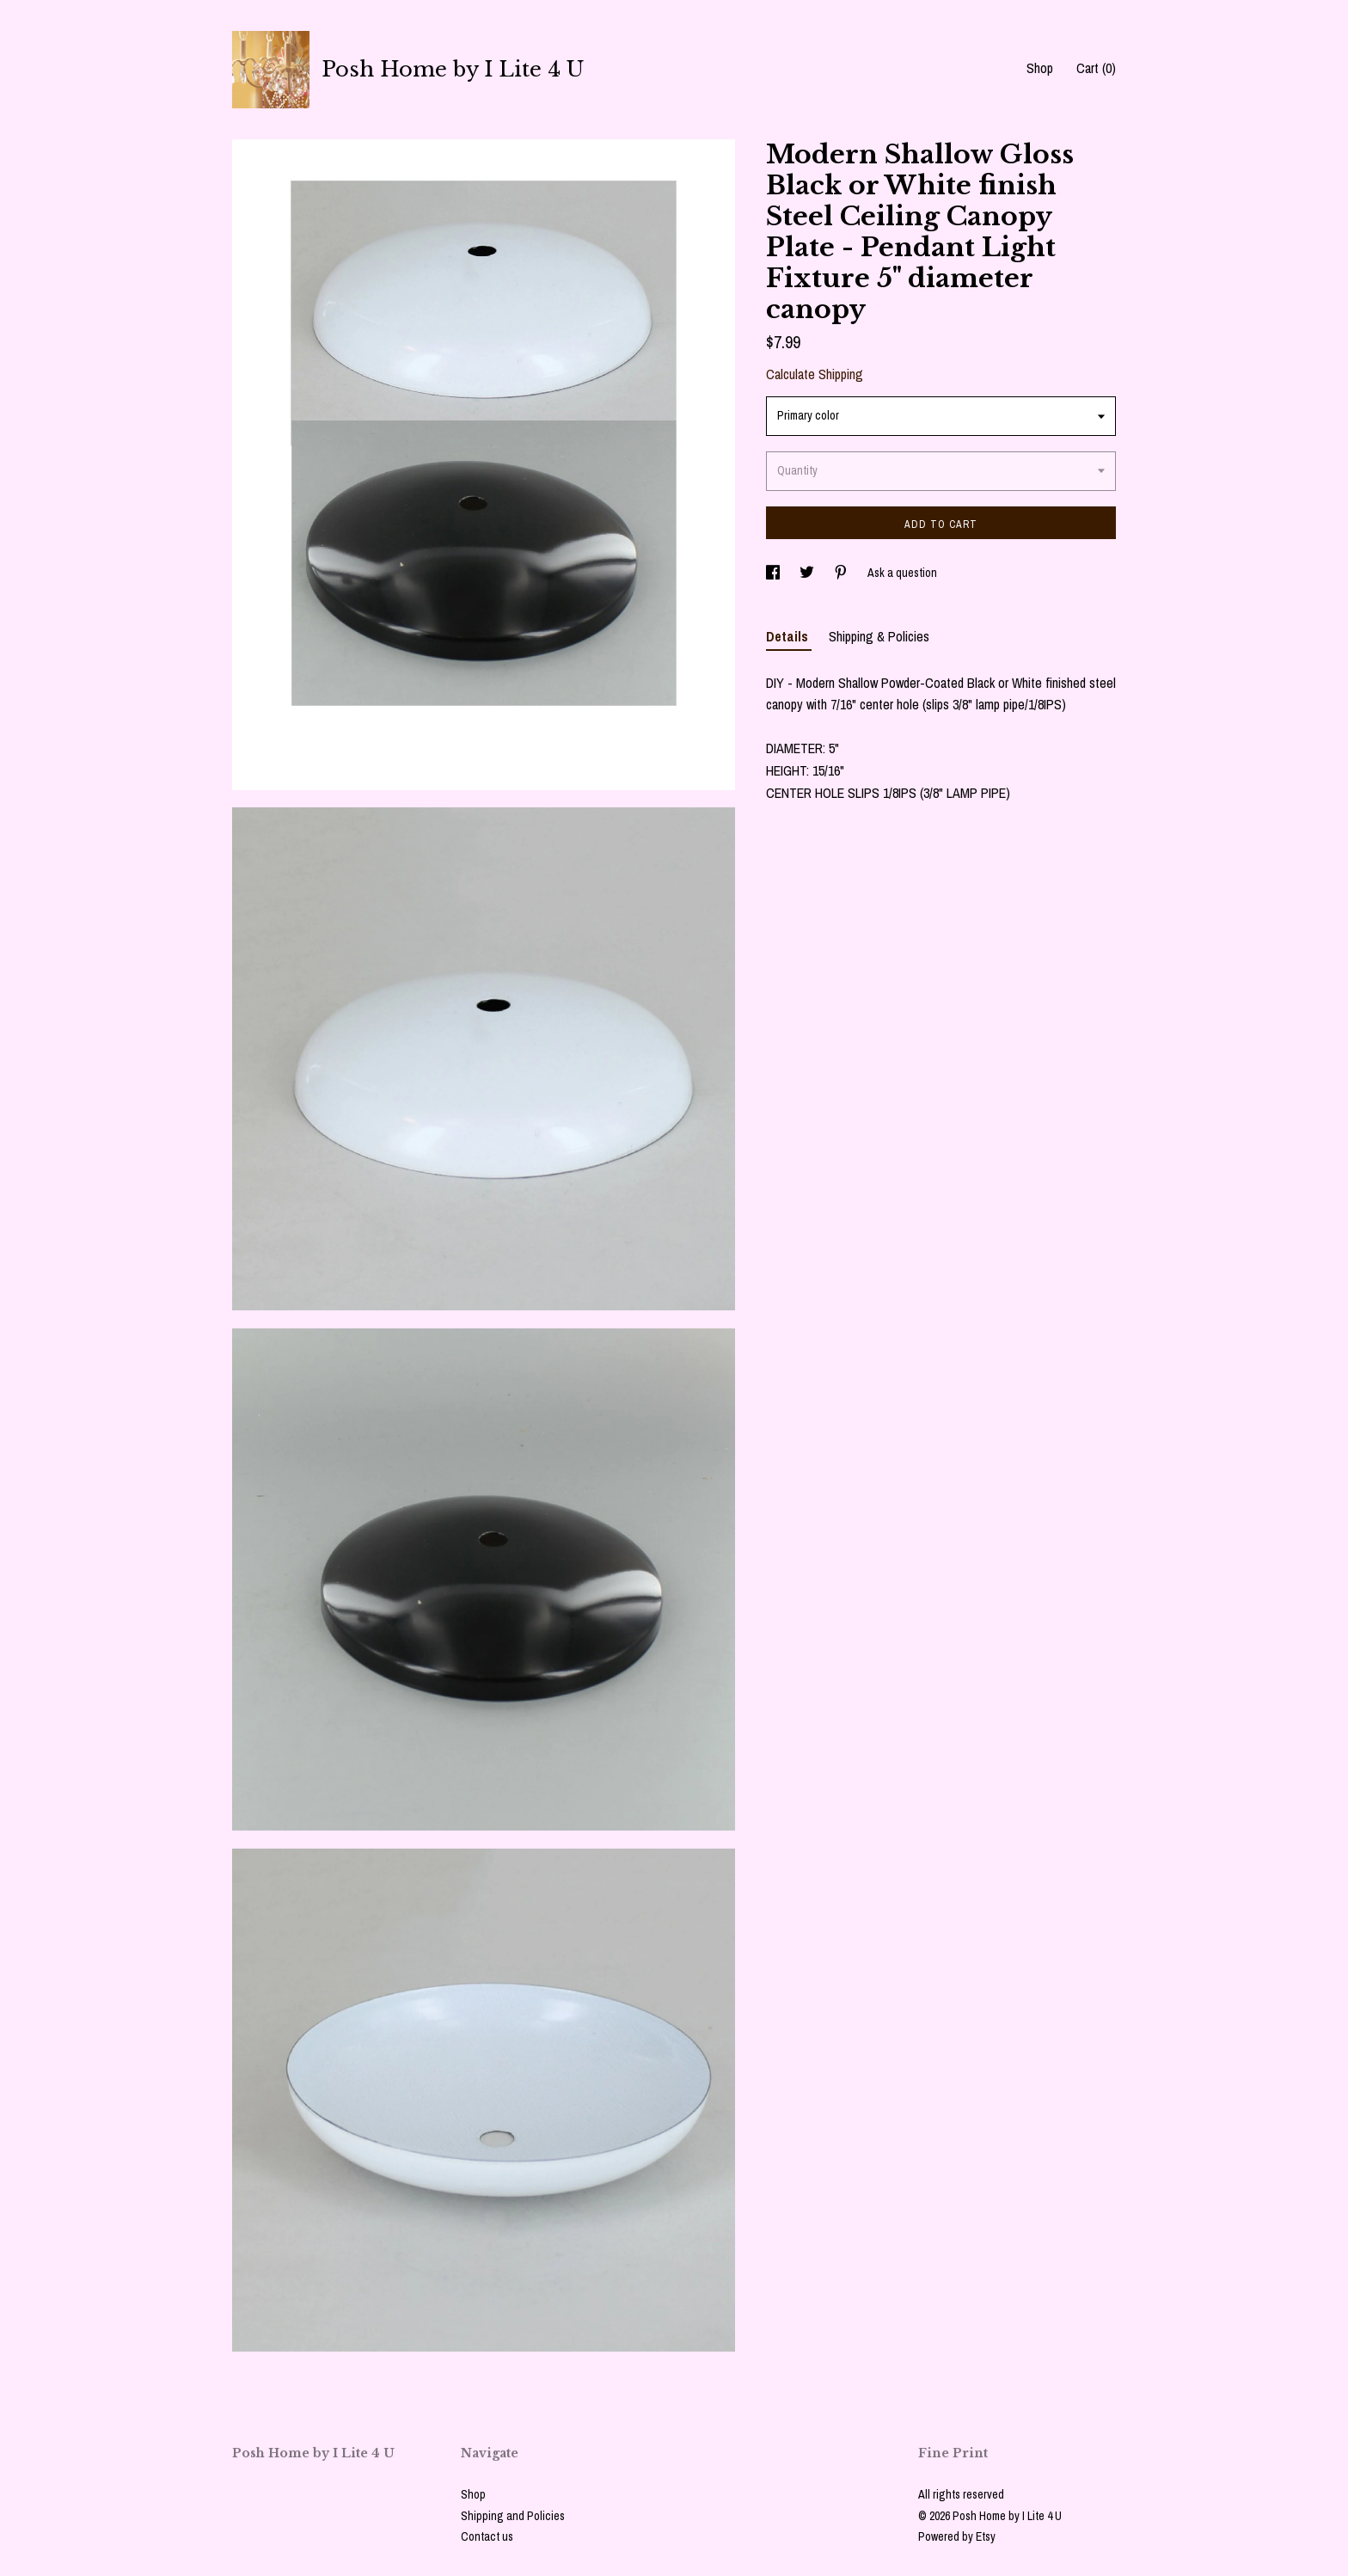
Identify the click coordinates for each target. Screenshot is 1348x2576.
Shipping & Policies (879, 636)
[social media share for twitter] (808, 572)
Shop (1039, 67)
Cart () (1096, 67)
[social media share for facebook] (774, 572)
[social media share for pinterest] (842, 572)
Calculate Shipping (814, 374)
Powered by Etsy (957, 2536)
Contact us (487, 2536)
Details (789, 636)
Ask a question (902, 572)
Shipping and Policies (513, 2516)
